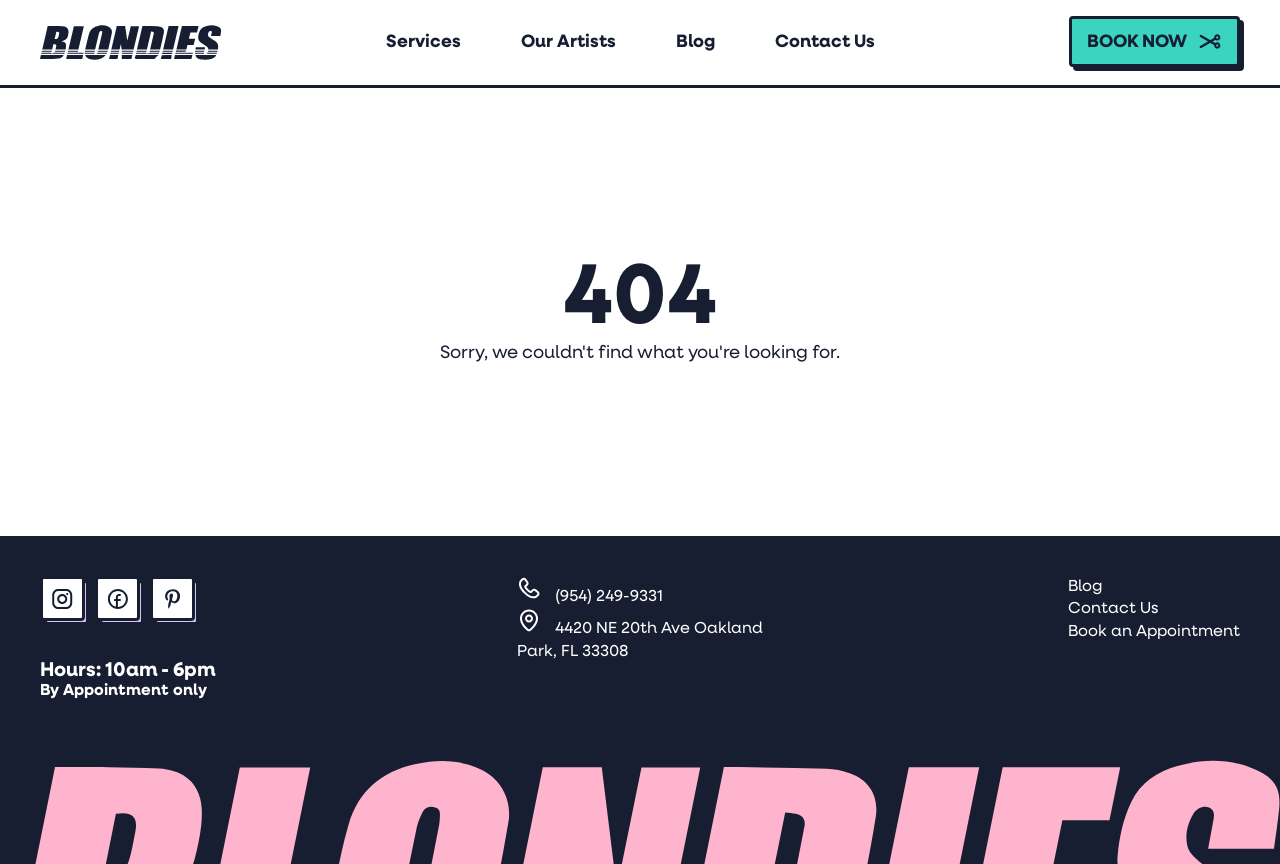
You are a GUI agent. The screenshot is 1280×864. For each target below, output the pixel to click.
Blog (1085, 587)
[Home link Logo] (131, 42)
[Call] (590, 597)
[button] (1154, 41)
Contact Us (1113, 609)
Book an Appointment (1154, 632)
